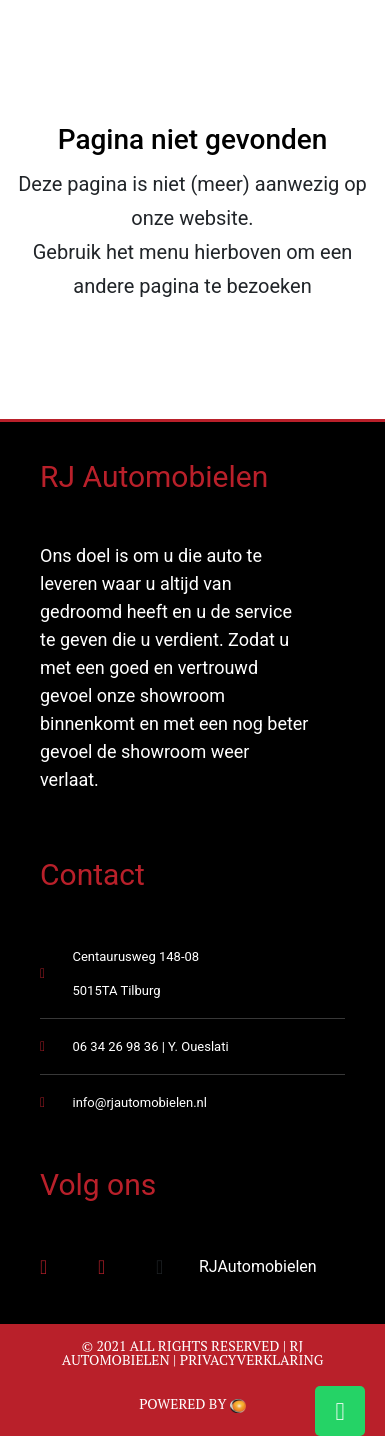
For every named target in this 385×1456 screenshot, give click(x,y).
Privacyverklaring (252, 1359)
